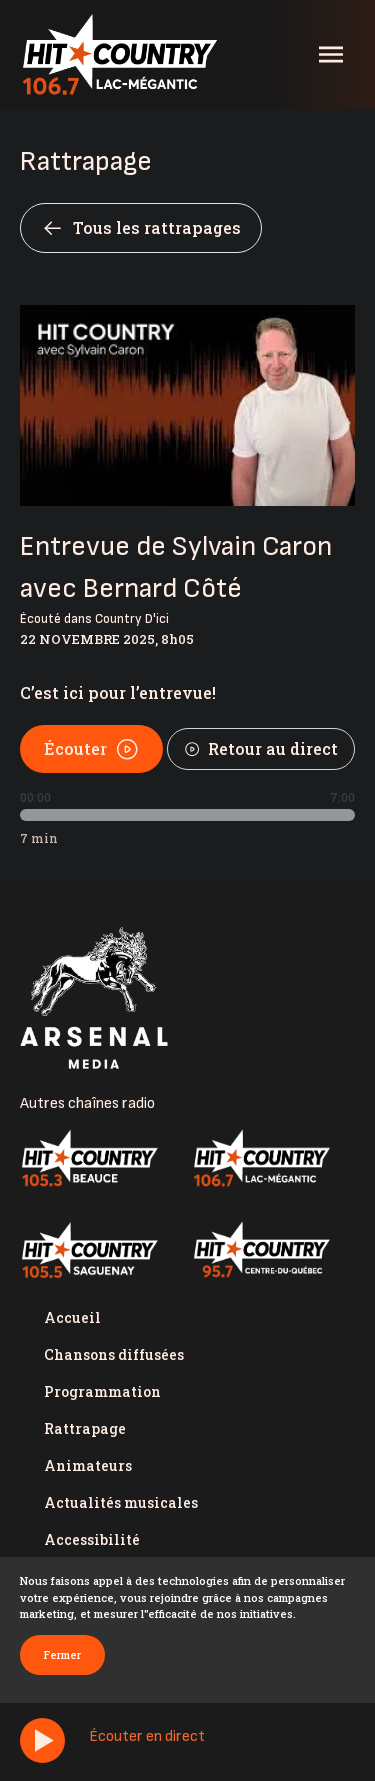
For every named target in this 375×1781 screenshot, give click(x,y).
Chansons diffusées (114, 1354)
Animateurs (88, 1465)
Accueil (72, 1317)
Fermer (62, 1654)
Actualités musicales (121, 1502)
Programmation (102, 1391)
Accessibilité (92, 1539)
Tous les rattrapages (141, 228)
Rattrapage (85, 1428)
